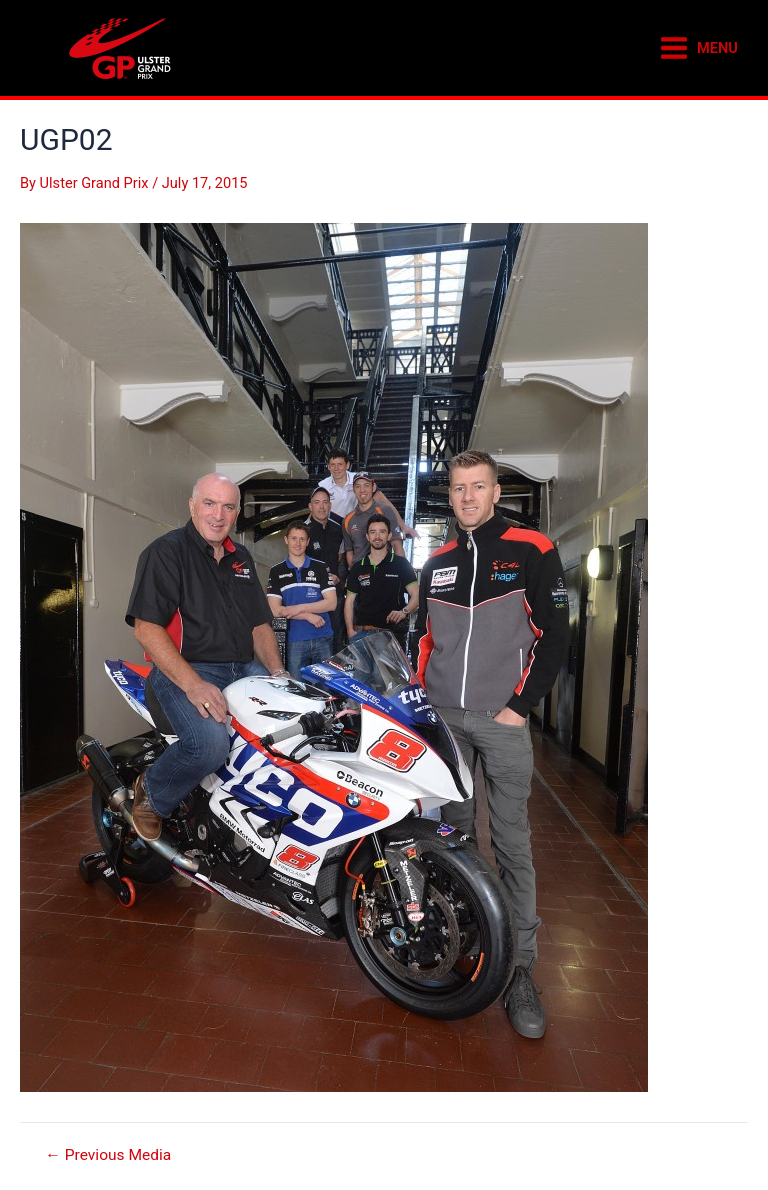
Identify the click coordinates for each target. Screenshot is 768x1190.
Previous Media (108, 1156)
